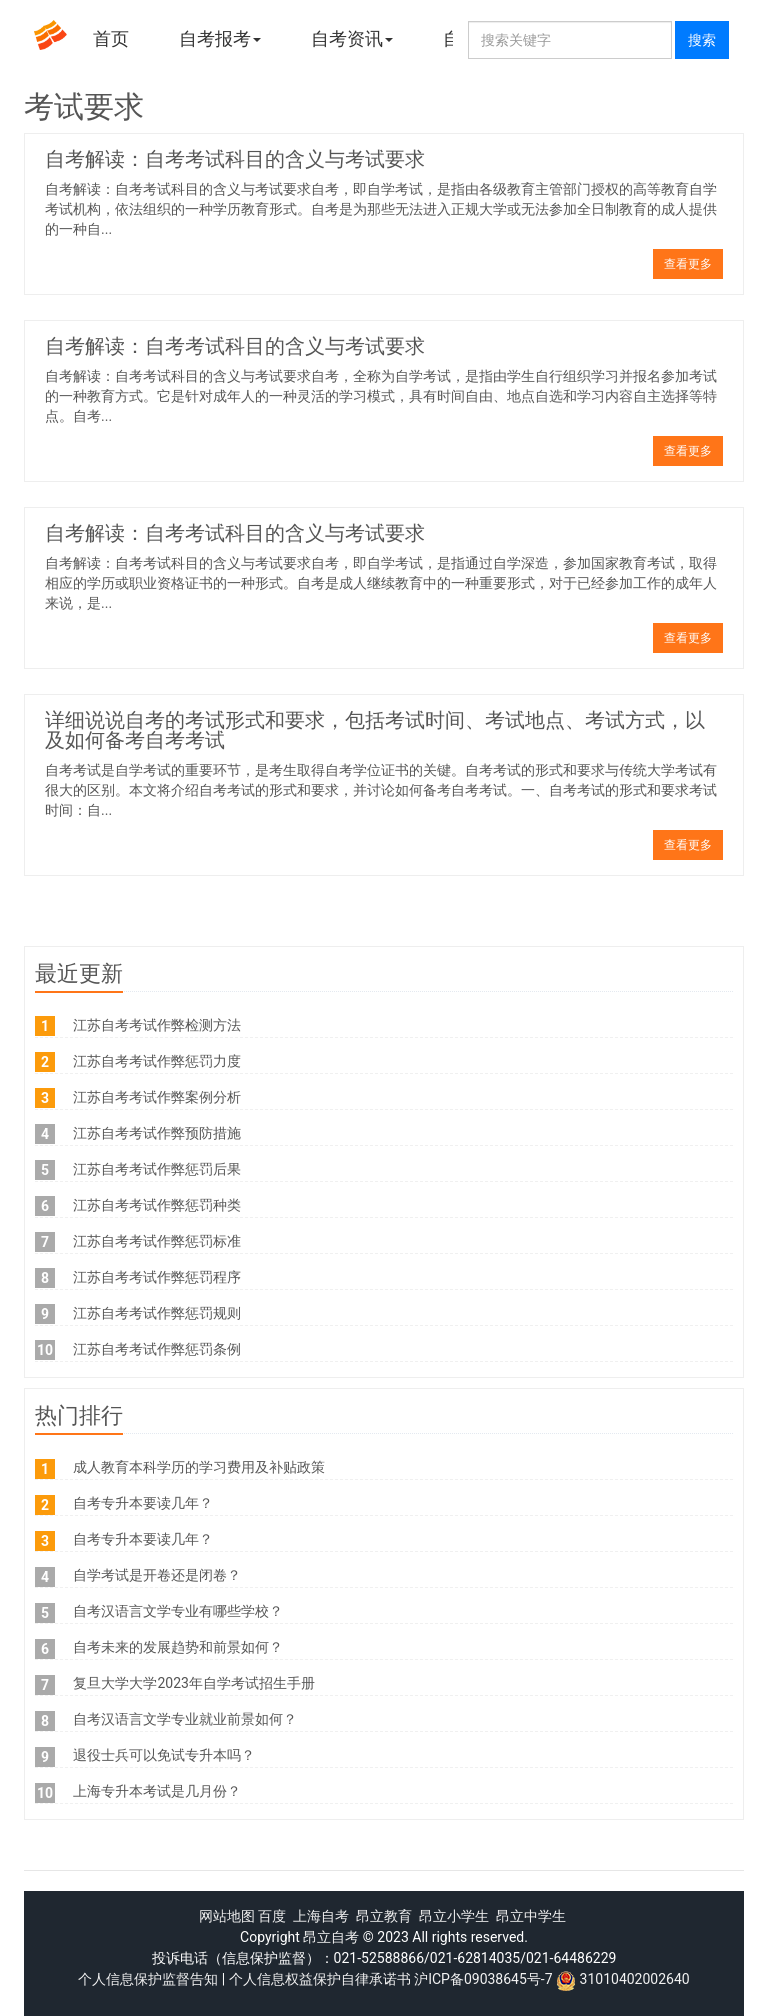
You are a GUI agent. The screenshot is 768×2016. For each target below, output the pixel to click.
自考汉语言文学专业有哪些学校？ (178, 1611)
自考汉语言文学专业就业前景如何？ (185, 1719)
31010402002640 (635, 1979)
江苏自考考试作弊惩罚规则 (157, 1313)
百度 (272, 1916)
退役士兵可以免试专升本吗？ (164, 1755)
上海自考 (321, 1916)
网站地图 (227, 1916)
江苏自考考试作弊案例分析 (157, 1097)
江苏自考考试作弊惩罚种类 (157, 1205)
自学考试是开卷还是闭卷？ (157, 1575)
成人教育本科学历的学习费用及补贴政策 (199, 1467)
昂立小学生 (454, 1916)
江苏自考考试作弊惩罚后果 (157, 1169)
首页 (111, 38)
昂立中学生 (531, 1916)
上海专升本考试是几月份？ (157, 1791)
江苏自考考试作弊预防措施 (157, 1133)
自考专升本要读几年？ (143, 1503)
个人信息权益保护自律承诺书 (320, 1979)
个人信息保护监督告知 (148, 1979)
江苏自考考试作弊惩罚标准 (157, 1241)
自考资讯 (352, 38)
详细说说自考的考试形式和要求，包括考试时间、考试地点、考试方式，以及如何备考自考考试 (375, 730)
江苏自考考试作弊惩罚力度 (157, 1061)
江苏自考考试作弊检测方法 (157, 1025)
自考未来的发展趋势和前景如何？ (178, 1647)
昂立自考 (331, 1937)
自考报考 (220, 38)
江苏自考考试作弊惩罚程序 (157, 1277)
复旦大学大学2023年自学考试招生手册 (193, 1683)
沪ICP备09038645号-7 (483, 1979)
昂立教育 (384, 1916)
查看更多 (688, 264)
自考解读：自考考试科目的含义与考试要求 (235, 159)
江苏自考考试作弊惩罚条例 (157, 1349)
